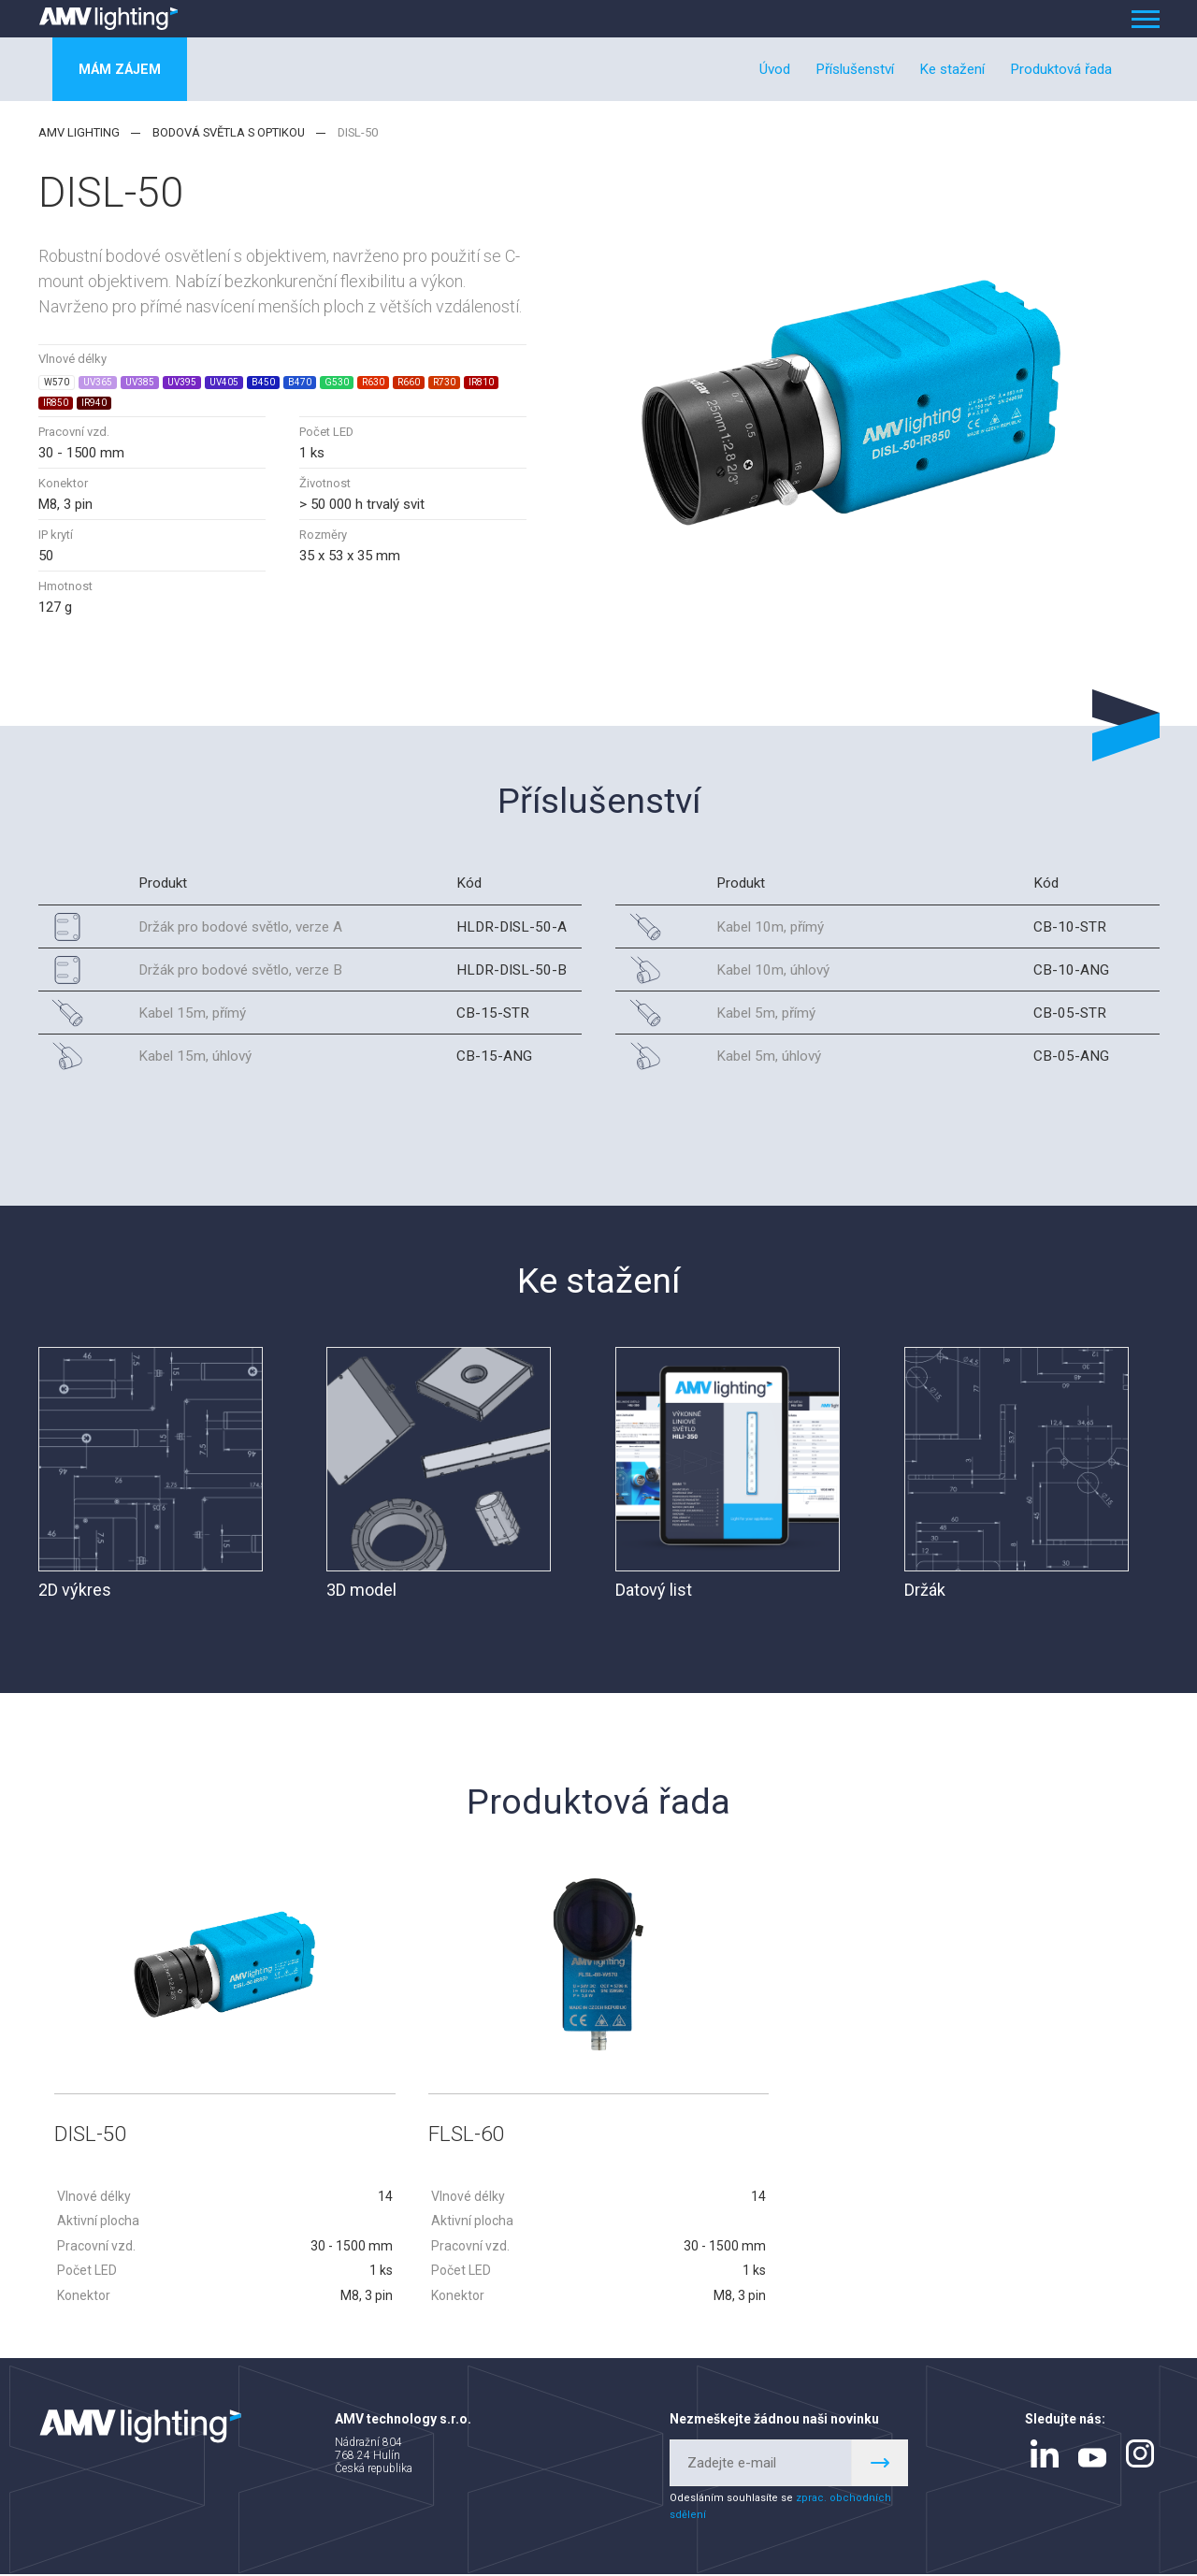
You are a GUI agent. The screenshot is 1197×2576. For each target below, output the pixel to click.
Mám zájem (122, 69)
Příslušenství (854, 69)
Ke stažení (952, 69)
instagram (1140, 2454)
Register (880, 2463)
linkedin (1045, 2454)
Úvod (774, 69)
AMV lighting (79, 132)
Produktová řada (1061, 69)
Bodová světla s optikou (228, 132)
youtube (1092, 2459)
